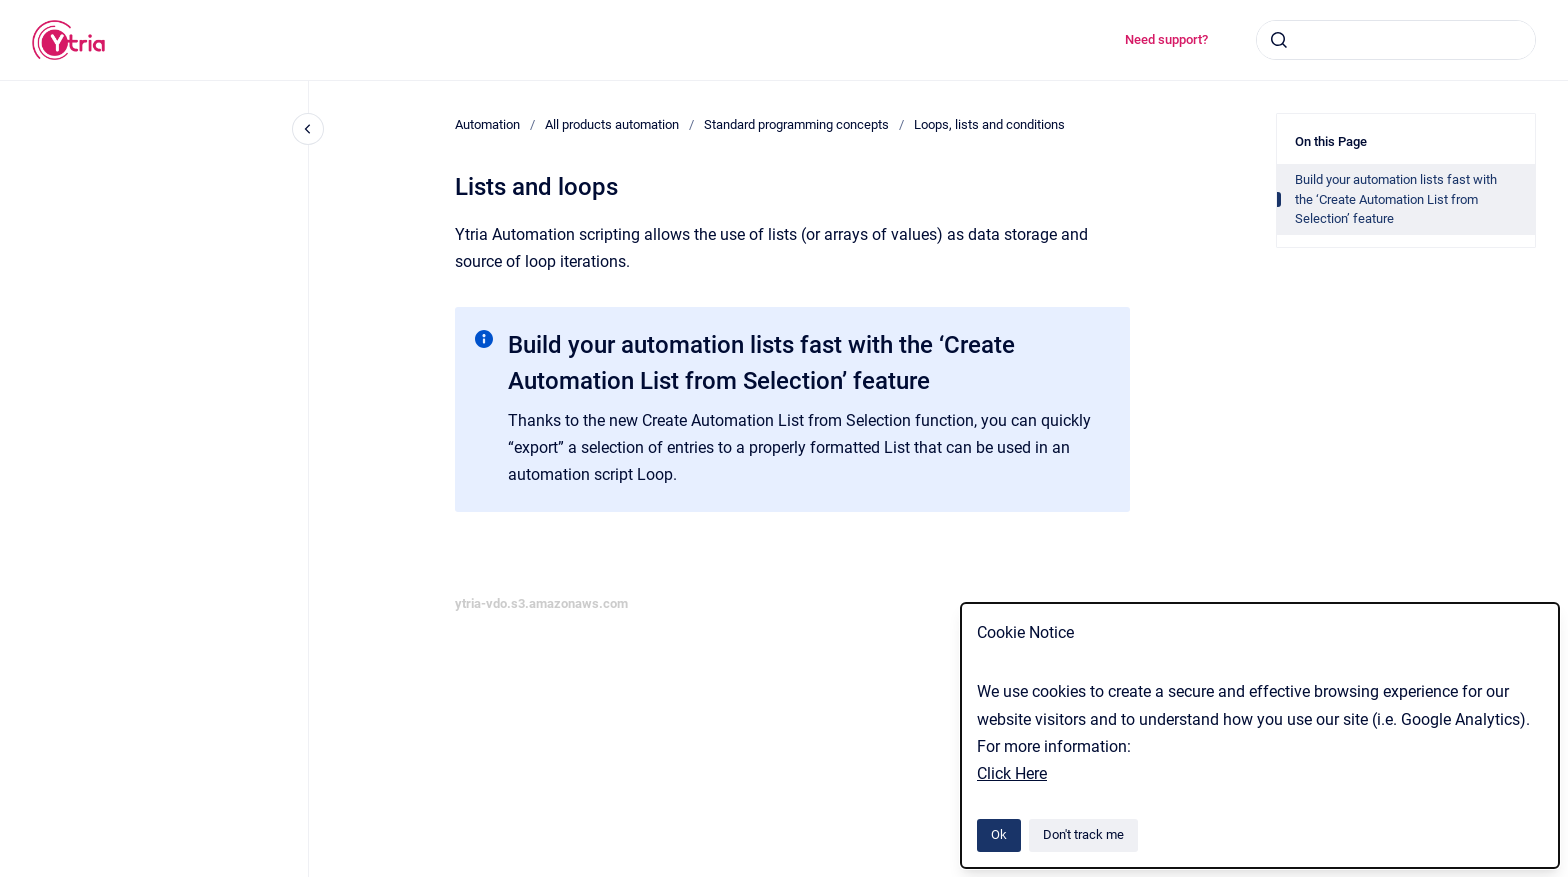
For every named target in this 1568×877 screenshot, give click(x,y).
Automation (487, 124)
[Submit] (1279, 40)
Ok (999, 834)
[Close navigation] (308, 129)
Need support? (1166, 39)
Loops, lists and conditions (989, 124)
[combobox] (1396, 40)
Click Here (1012, 773)
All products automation (612, 124)
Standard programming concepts (796, 124)
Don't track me (1083, 834)
